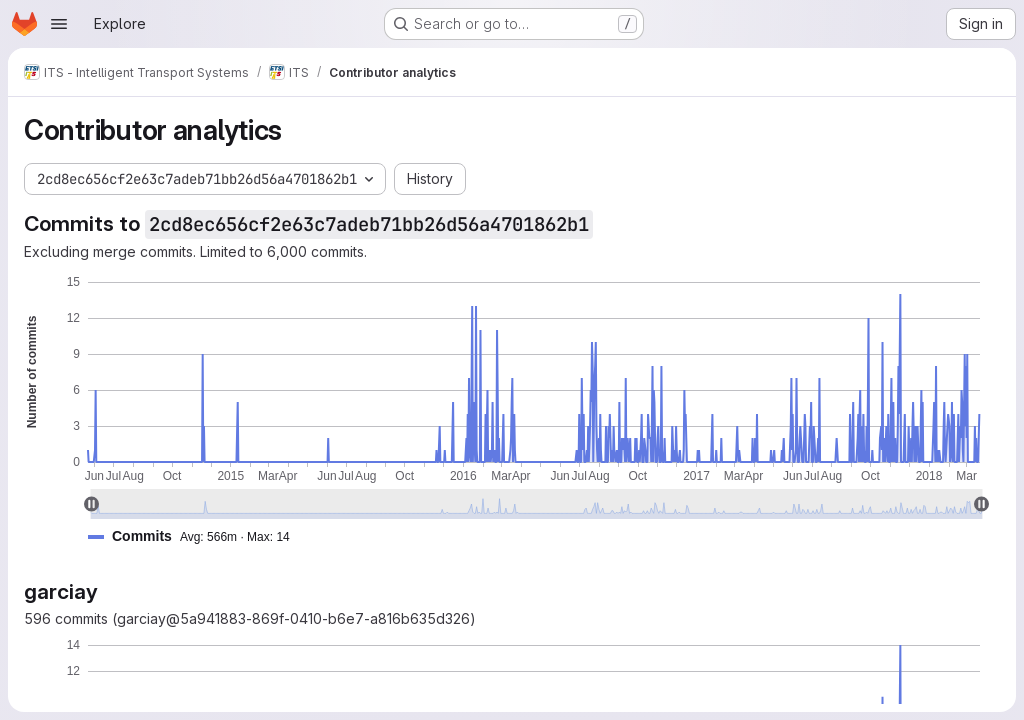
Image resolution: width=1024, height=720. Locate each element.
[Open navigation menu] (59, 24)
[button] (197, 536)
